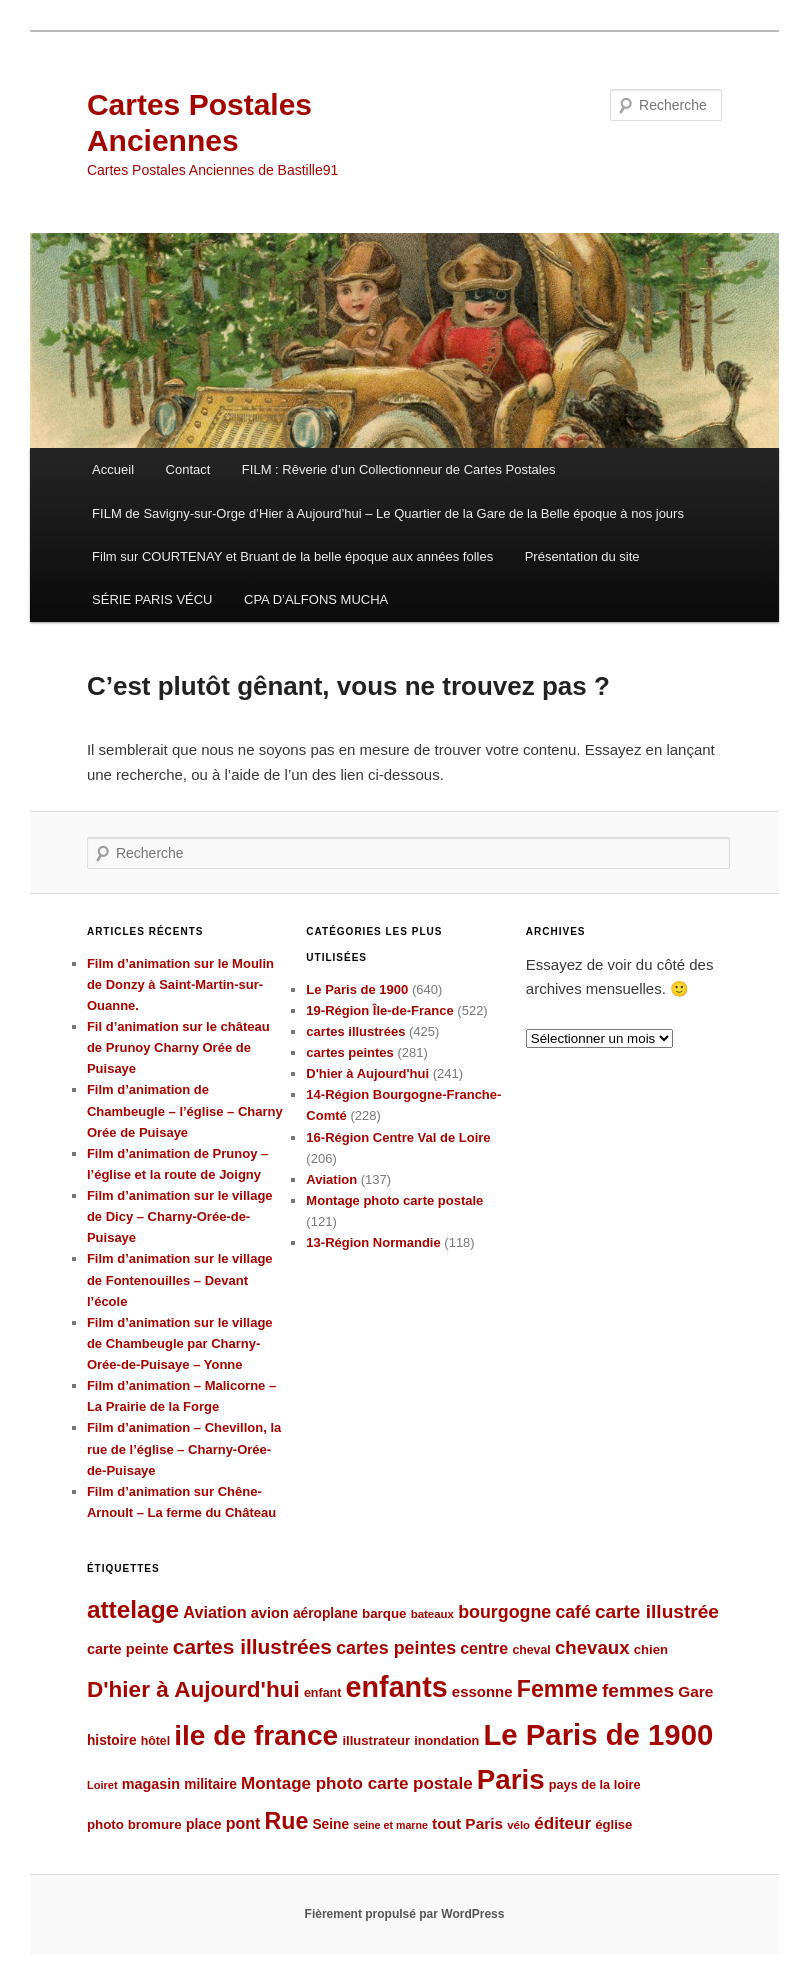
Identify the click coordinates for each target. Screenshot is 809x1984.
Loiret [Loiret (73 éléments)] (102, 1785)
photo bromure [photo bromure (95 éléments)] (134, 1824)
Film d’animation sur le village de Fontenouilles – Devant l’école (180, 1279)
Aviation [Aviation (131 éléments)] (214, 1612)
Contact (188, 469)
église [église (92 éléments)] (613, 1824)
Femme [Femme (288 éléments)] (557, 1689)
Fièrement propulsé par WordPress (405, 1914)
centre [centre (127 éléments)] (484, 1648)
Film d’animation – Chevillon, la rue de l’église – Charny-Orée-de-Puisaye (184, 1448)
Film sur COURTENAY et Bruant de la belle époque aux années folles (292, 556)
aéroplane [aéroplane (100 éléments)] (325, 1613)
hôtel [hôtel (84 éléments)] (155, 1741)
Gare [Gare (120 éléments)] (695, 1691)
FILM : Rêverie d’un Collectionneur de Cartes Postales (399, 469)
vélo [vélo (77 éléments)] (518, 1825)
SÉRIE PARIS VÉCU (152, 599)
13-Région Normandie (373, 1242)
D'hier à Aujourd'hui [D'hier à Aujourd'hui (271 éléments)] (193, 1689)
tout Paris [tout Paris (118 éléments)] (467, 1823)
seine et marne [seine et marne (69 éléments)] (390, 1825)
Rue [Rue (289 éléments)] (287, 1821)
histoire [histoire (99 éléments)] (112, 1740)
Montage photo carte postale (394, 1200)
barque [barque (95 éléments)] (384, 1613)
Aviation (331, 1179)
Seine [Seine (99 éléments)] (330, 1824)
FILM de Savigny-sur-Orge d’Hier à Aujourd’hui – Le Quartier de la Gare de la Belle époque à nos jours (388, 513)
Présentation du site (582, 556)
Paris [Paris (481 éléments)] (511, 1779)
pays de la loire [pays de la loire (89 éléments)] (595, 1784)
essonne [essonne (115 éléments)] (482, 1691)
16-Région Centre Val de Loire (398, 1137)
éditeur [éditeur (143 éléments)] (562, 1823)
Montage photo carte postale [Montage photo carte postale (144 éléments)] (357, 1783)
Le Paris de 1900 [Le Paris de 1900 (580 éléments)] (598, 1734)
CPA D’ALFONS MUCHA (316, 599)
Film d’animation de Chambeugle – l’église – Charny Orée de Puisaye (185, 1110)
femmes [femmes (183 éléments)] (638, 1690)
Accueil (113, 469)
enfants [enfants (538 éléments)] (397, 1687)
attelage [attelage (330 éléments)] (133, 1609)
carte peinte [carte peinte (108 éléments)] (128, 1649)
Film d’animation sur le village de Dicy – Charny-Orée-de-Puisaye (180, 1216)
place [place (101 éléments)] (204, 1824)
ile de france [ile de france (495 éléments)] (256, 1735)
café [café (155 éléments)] (572, 1612)
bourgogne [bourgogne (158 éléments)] (504, 1612)
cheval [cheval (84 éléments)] (531, 1650)
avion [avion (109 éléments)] (270, 1613)
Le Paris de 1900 (357, 989)
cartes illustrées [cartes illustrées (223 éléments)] (252, 1646)
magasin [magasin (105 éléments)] (151, 1784)
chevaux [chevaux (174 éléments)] (592, 1647)
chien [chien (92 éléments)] (651, 1649)
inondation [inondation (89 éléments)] (446, 1740)
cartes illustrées (355, 1031)
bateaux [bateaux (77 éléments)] (432, 1614)
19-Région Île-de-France (379, 1010)
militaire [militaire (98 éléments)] (210, 1784)
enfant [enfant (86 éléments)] (323, 1693)
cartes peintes (349, 1052)
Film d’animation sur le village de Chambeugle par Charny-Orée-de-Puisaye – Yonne (180, 1343)
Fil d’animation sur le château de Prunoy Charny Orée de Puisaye (178, 1047)
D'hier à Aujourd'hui (367, 1073)
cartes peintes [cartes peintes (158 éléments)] (396, 1648)
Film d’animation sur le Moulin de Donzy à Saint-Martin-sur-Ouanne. (180, 984)
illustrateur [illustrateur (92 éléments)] (376, 1740)
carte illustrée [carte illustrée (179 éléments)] (657, 1611)
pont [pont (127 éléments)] (243, 1823)
